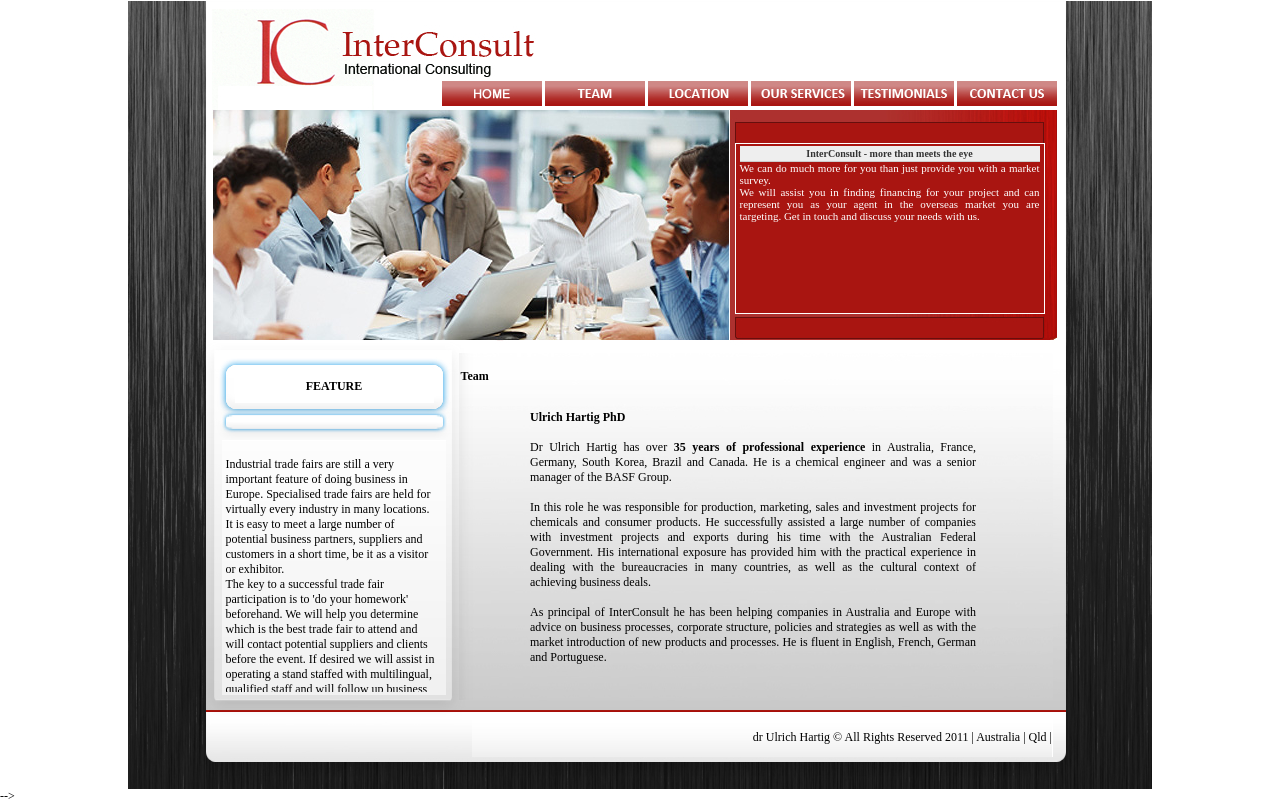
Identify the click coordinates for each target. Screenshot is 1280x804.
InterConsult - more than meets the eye (889, 153)
